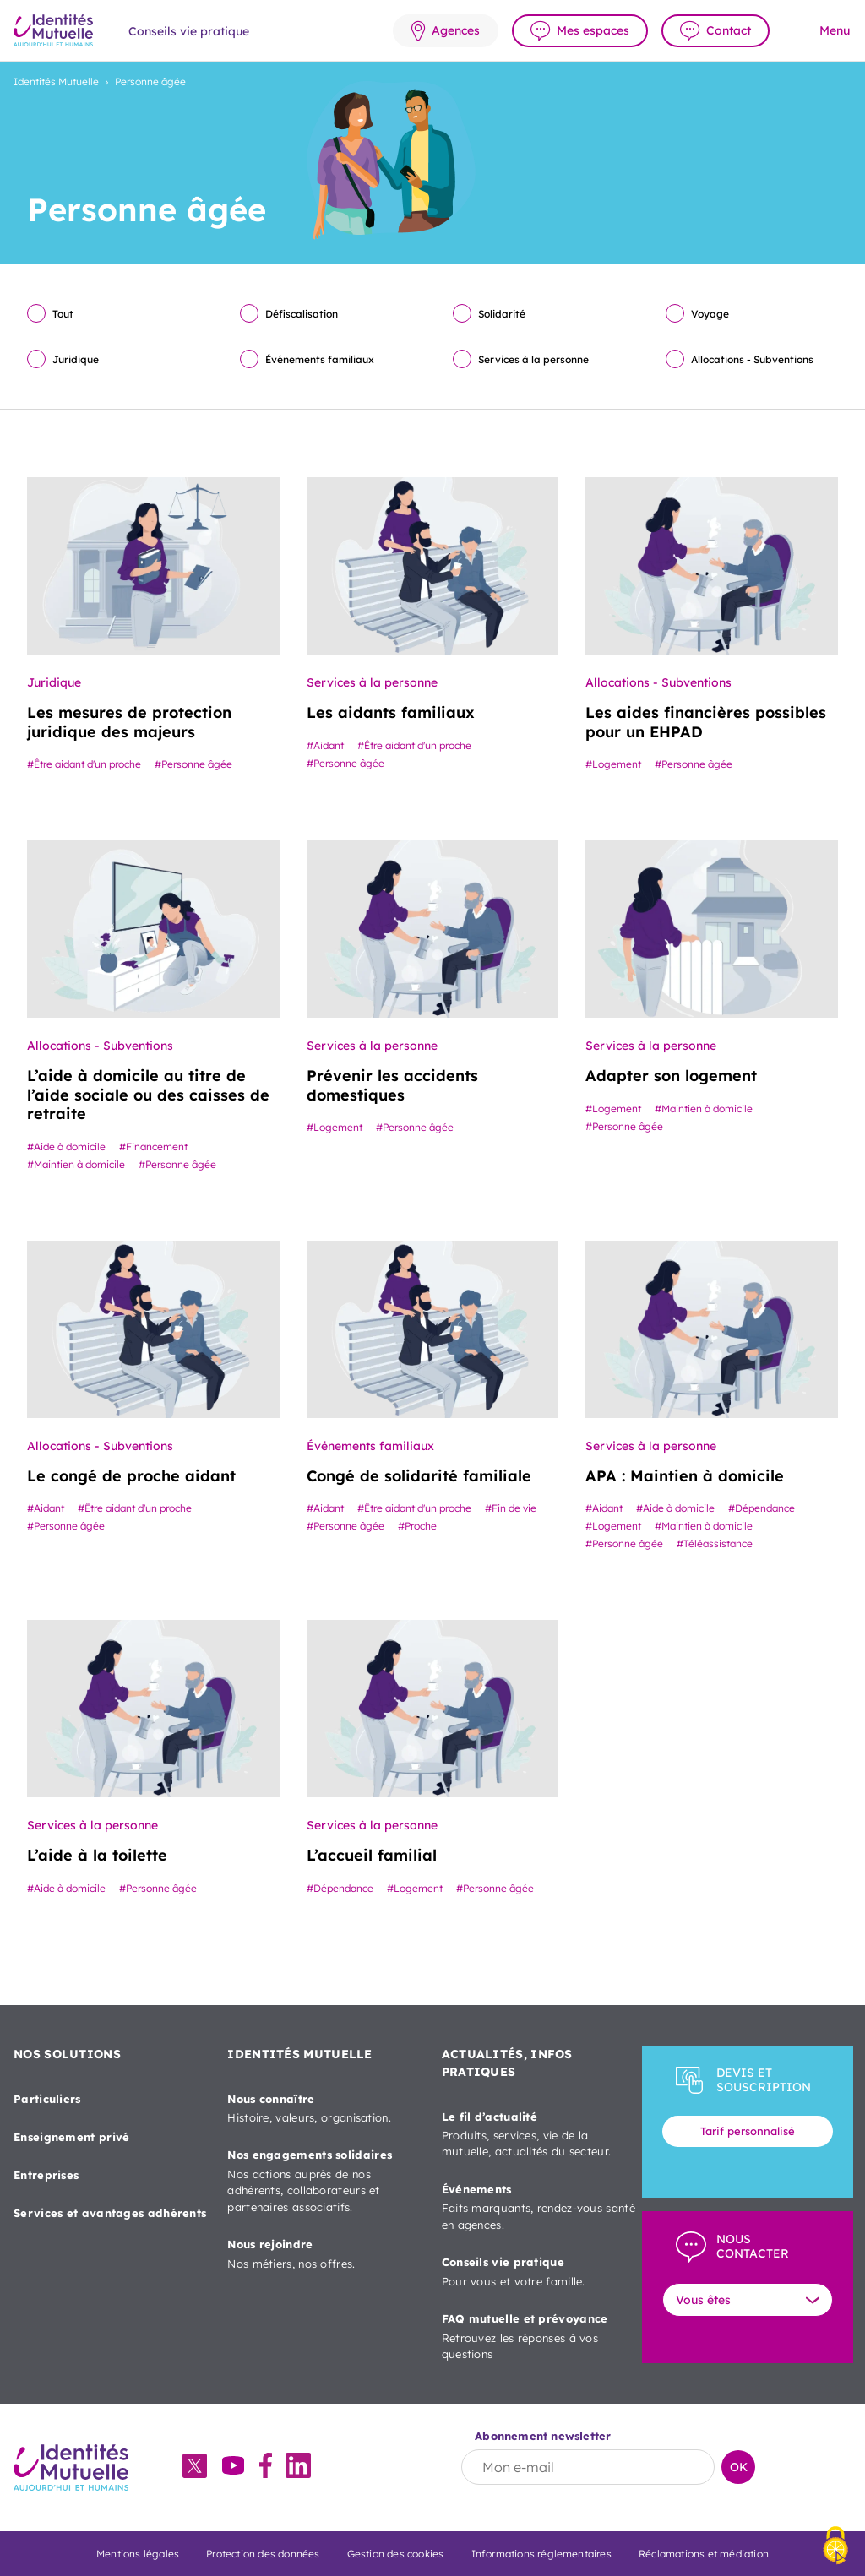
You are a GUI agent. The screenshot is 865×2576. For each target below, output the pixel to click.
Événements (538, 2207)
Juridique (75, 359)
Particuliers (47, 2099)
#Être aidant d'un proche (84, 764)
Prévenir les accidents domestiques (392, 1085)
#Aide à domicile (66, 1146)
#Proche (417, 1525)
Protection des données (262, 2553)
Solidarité (501, 313)
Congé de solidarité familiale (419, 1476)
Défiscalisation (301, 313)
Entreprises (46, 2175)
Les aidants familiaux (391, 712)
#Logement (613, 764)
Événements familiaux (319, 359)
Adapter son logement (671, 1075)
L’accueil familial (372, 1855)
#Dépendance (761, 1508)
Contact (728, 30)
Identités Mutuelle (56, 81)
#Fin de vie (510, 1508)
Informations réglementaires (541, 2553)
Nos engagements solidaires (324, 2181)
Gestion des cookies (395, 2553)
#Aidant (325, 745)
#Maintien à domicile (76, 1164)
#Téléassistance (715, 1543)
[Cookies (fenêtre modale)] (835, 2547)
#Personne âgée (193, 764)
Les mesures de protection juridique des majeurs (129, 722)
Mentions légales (137, 2553)
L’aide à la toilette (97, 1855)
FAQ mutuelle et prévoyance (538, 2337)
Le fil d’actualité (538, 2135)
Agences (456, 30)
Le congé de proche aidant (131, 1476)
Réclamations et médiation (704, 2553)
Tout (62, 313)
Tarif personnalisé (747, 2131)
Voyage (710, 313)
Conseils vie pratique (538, 2272)
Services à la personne (533, 359)
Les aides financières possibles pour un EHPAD (705, 722)
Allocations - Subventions (752, 359)
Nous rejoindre (324, 2254)
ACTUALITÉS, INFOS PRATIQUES (507, 2062)
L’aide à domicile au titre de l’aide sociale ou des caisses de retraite (148, 1094)
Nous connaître (324, 2109)
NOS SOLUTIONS (67, 2054)
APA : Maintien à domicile (684, 1476)
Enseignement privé (71, 2137)
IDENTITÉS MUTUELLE (299, 2054)
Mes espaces (593, 30)
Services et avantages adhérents (110, 2213)
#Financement (153, 1146)
